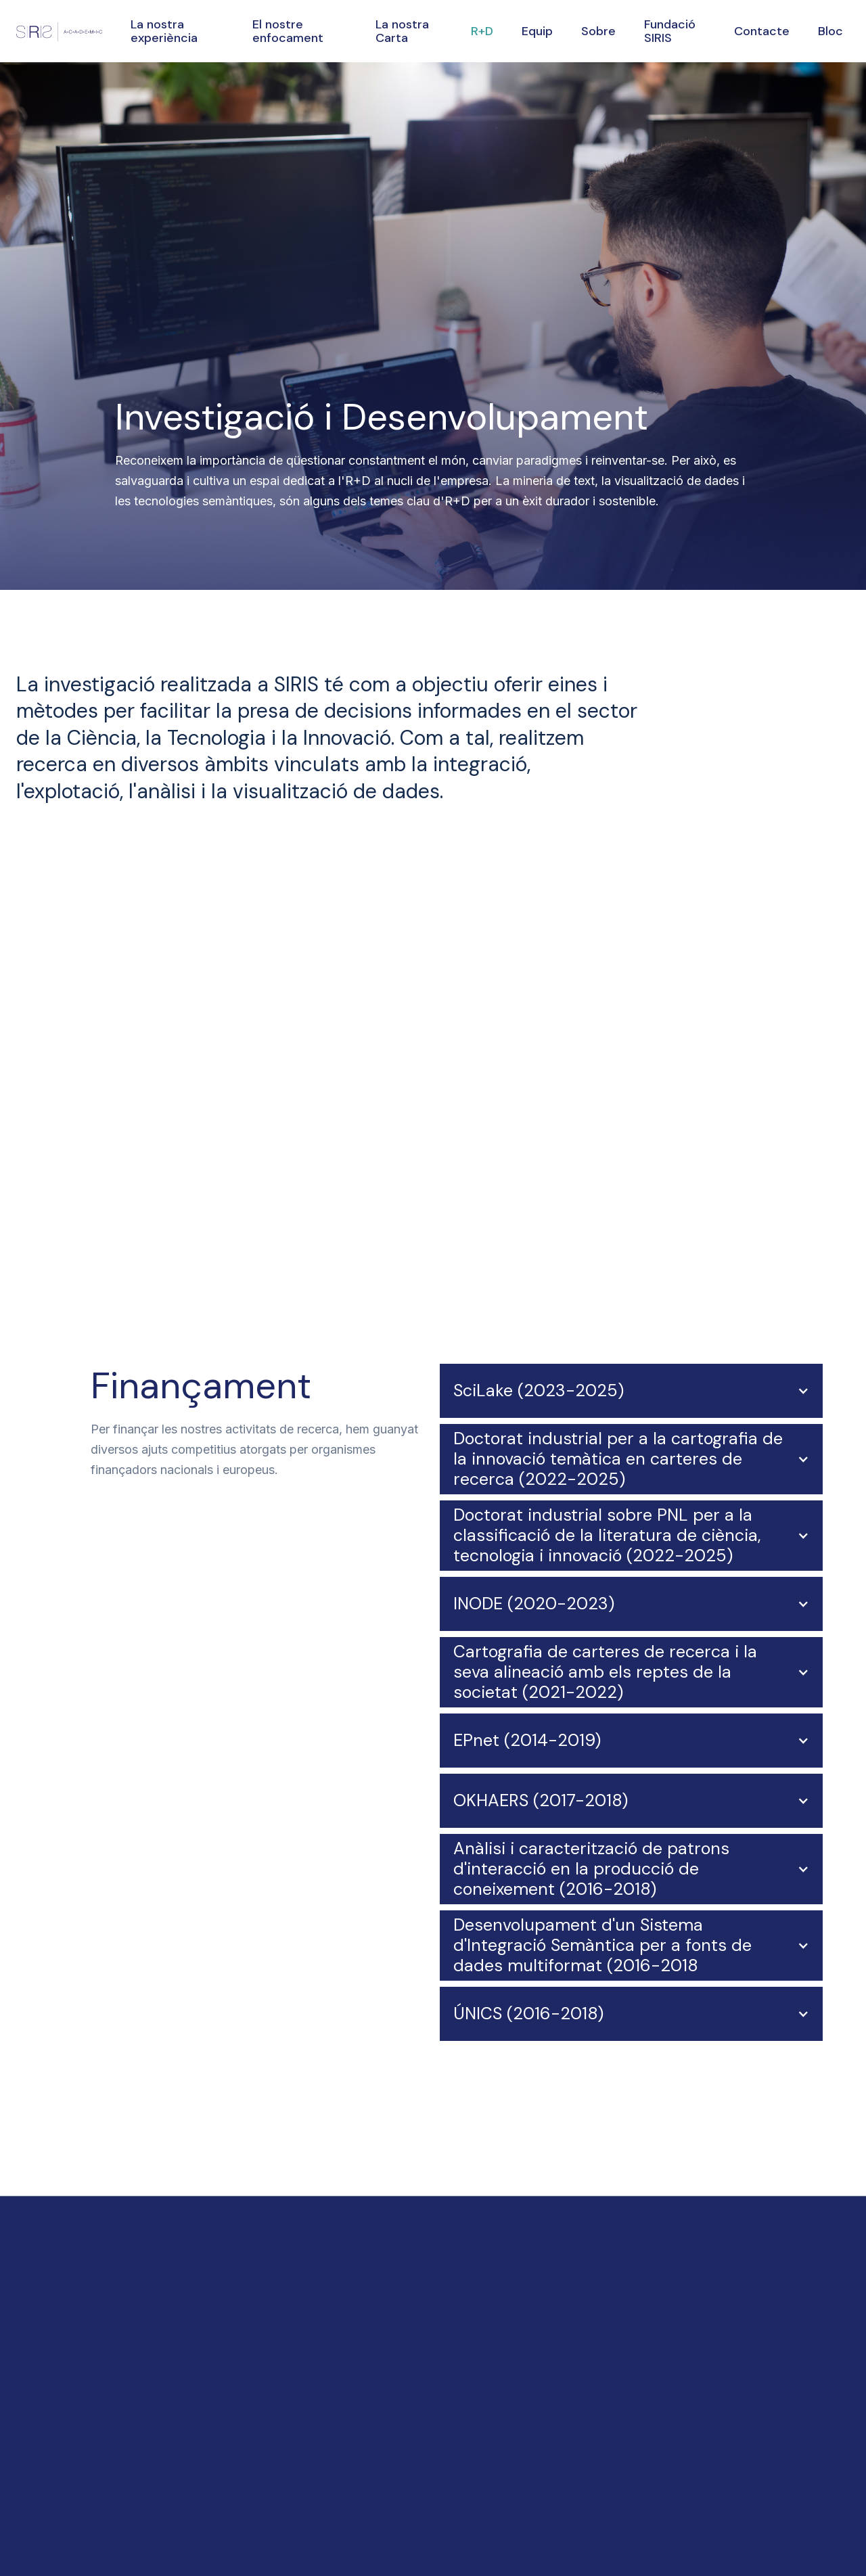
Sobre (598, 31)
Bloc (830, 31)
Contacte (762, 31)
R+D (482, 31)
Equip (537, 31)
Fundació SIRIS (670, 31)
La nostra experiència (164, 31)
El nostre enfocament (287, 31)
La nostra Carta (402, 31)
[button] (631, 1391)
